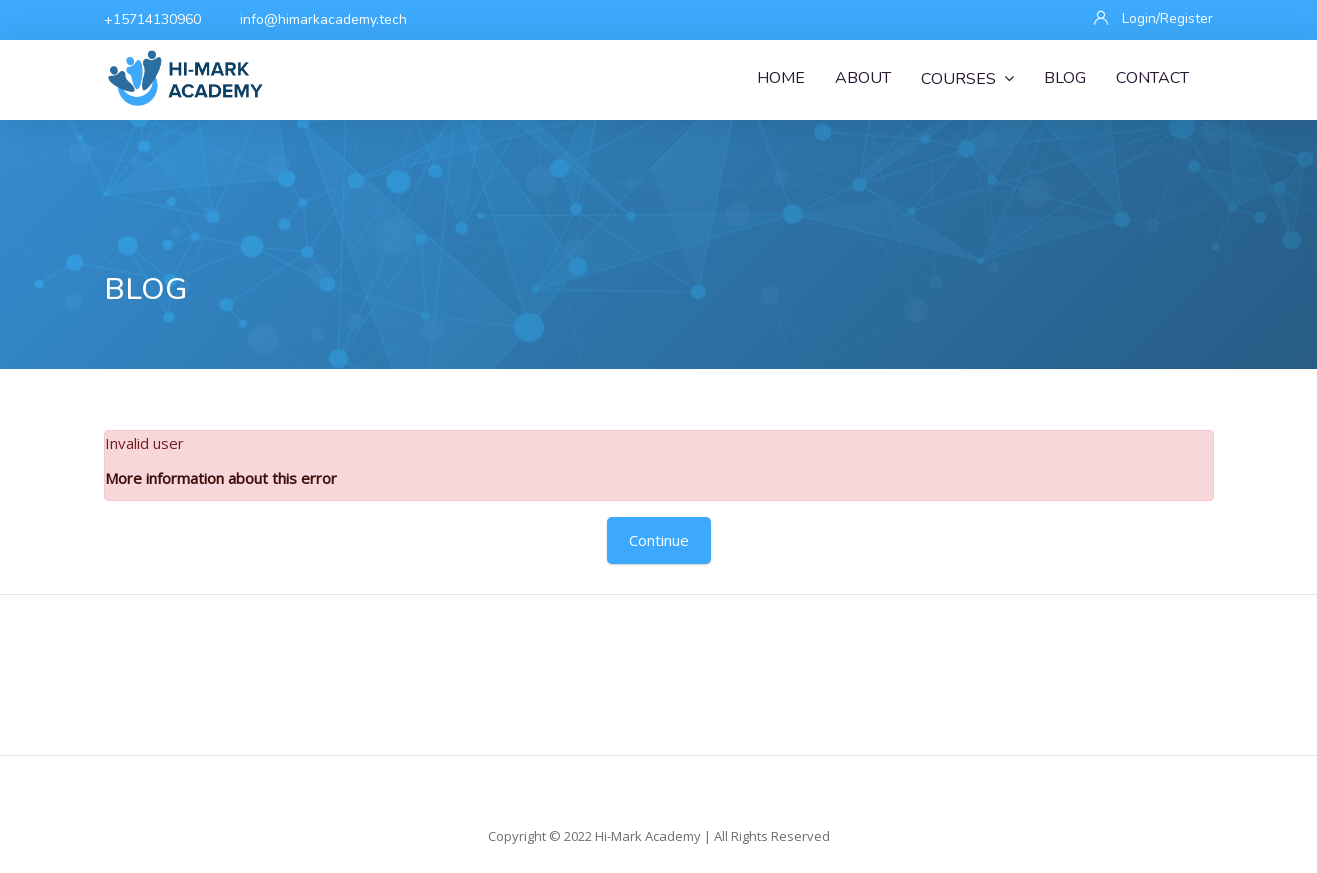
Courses (967, 79)
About (863, 78)
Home (781, 78)
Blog (1065, 78)
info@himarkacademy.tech (323, 19)
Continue (659, 540)
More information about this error (221, 478)
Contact (1152, 78)
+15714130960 (152, 19)
